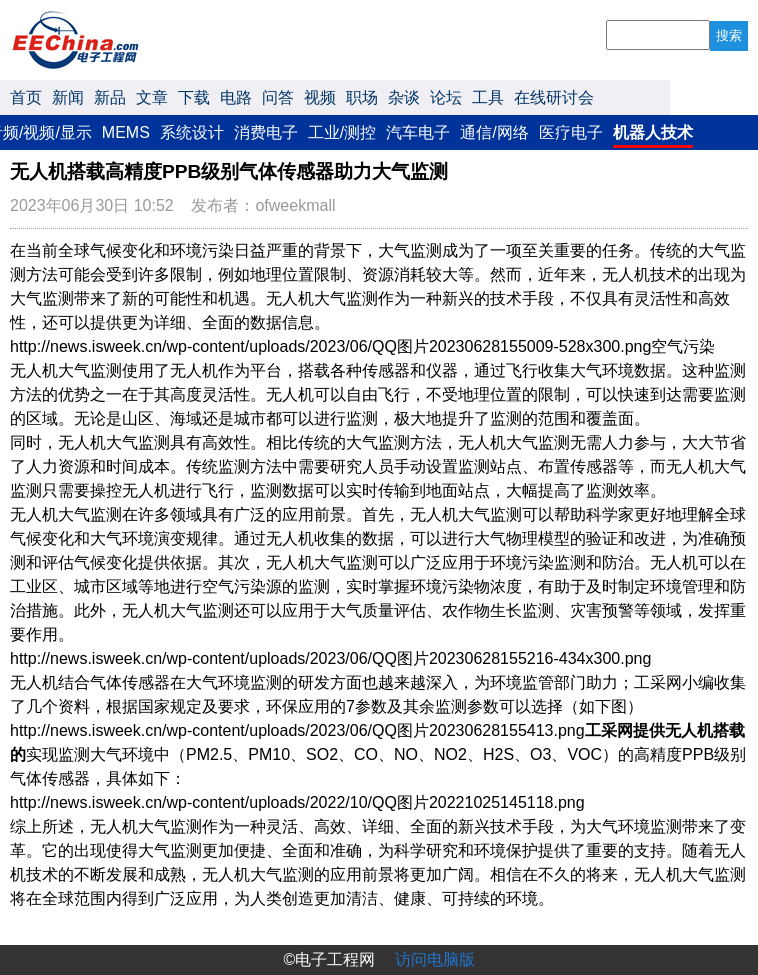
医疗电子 (571, 132)
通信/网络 (494, 132)
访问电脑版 (435, 959)
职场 (362, 97)
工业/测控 (342, 132)
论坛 (446, 97)
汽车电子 (418, 132)
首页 (26, 97)
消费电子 (266, 132)
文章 (152, 97)
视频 (320, 97)
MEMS (126, 132)
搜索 (729, 35)
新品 (110, 97)
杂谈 (404, 97)
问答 (278, 97)
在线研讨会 (554, 97)
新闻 (68, 97)
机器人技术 (653, 132)
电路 (236, 97)
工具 (488, 97)
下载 (194, 97)
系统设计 (192, 132)
